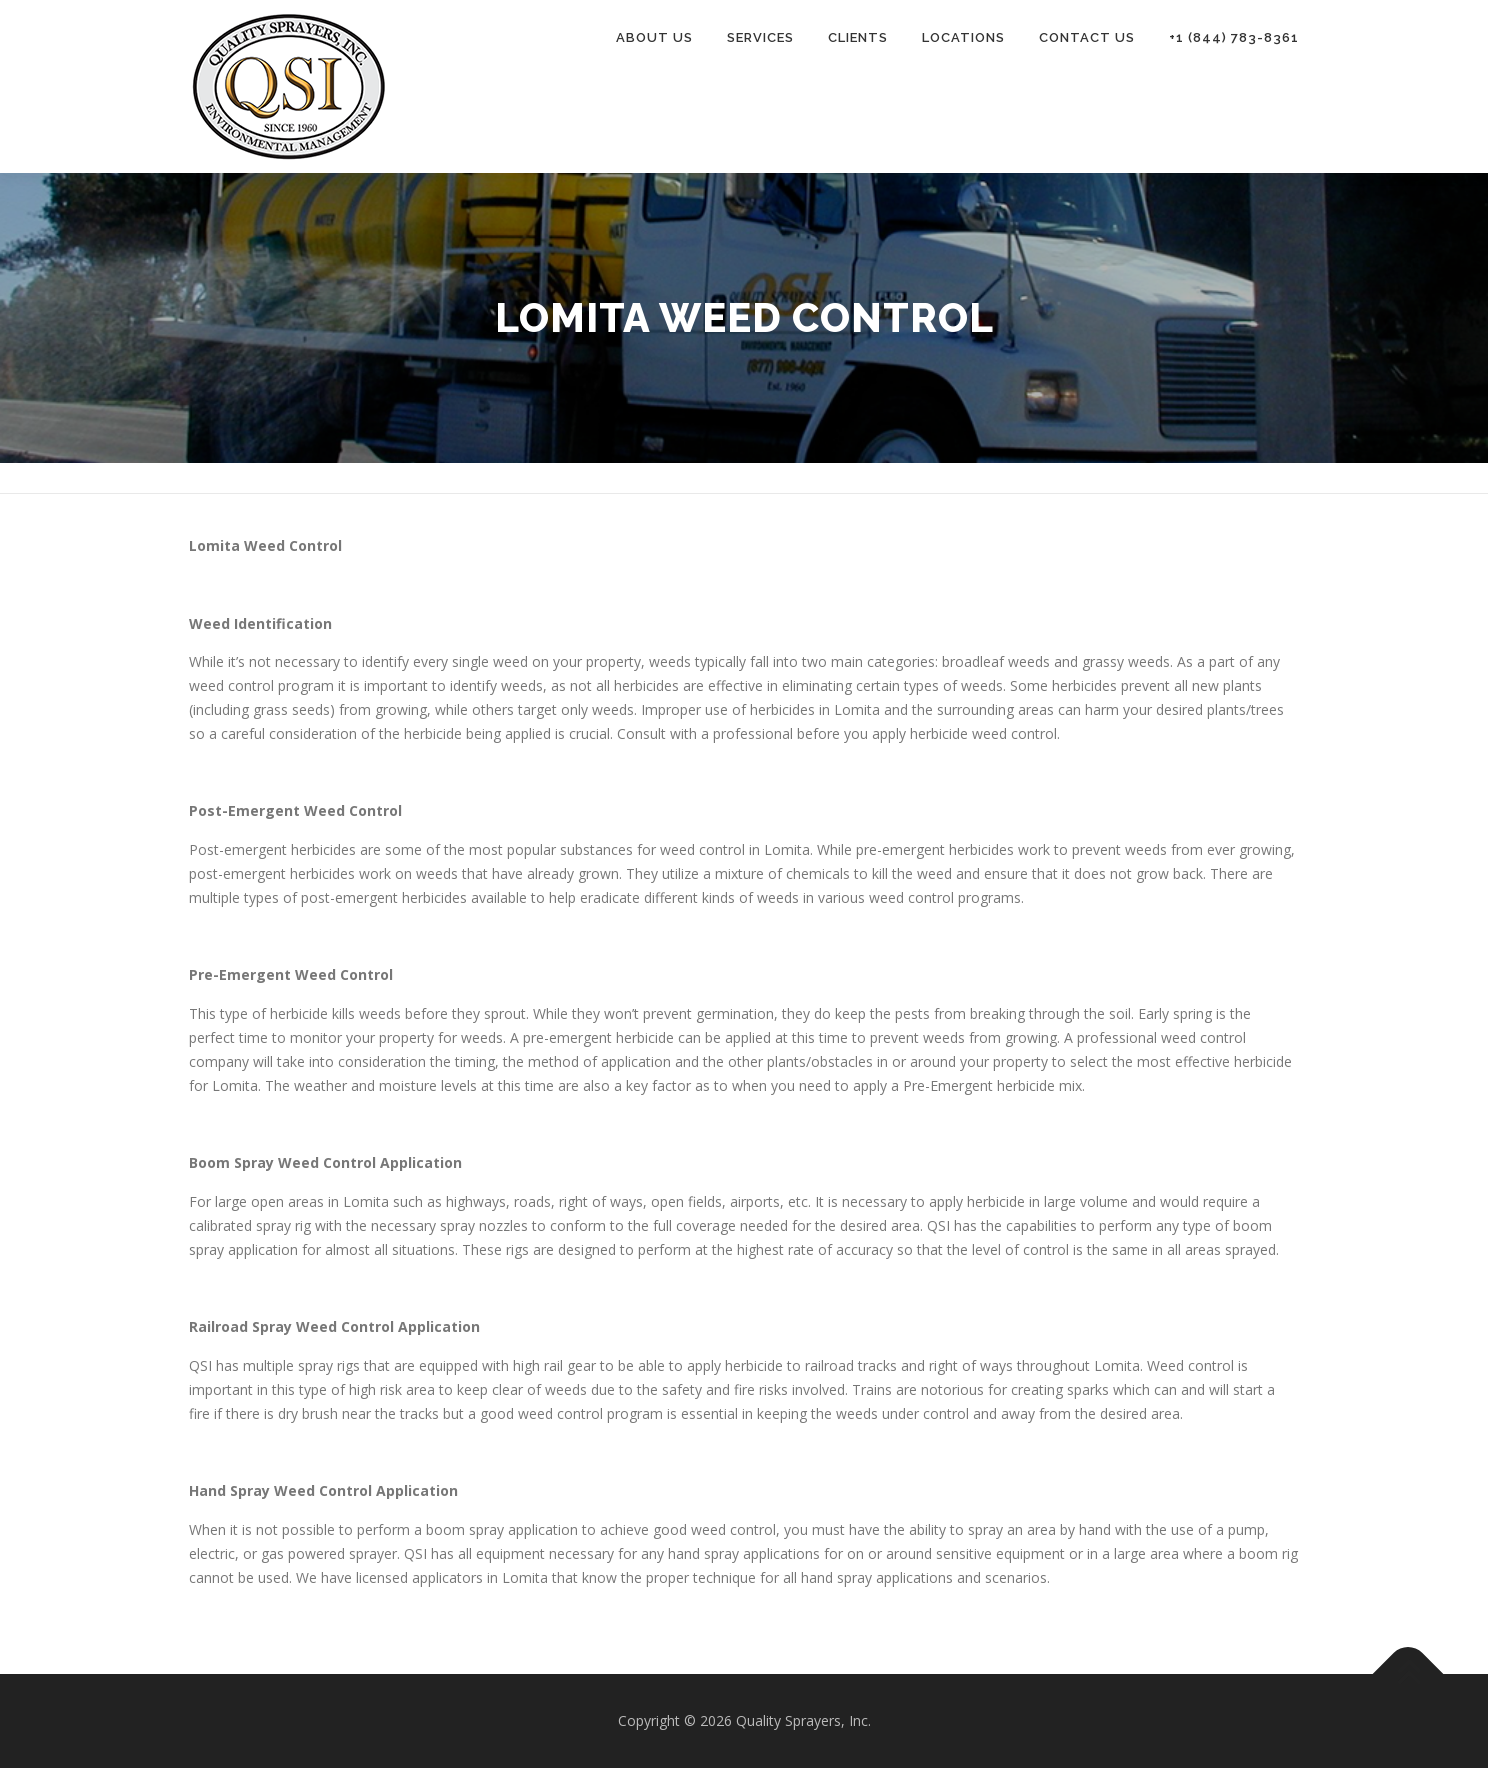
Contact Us (1087, 37)
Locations (963, 37)
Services (760, 37)
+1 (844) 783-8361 (1234, 37)
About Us (654, 37)
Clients (858, 37)
